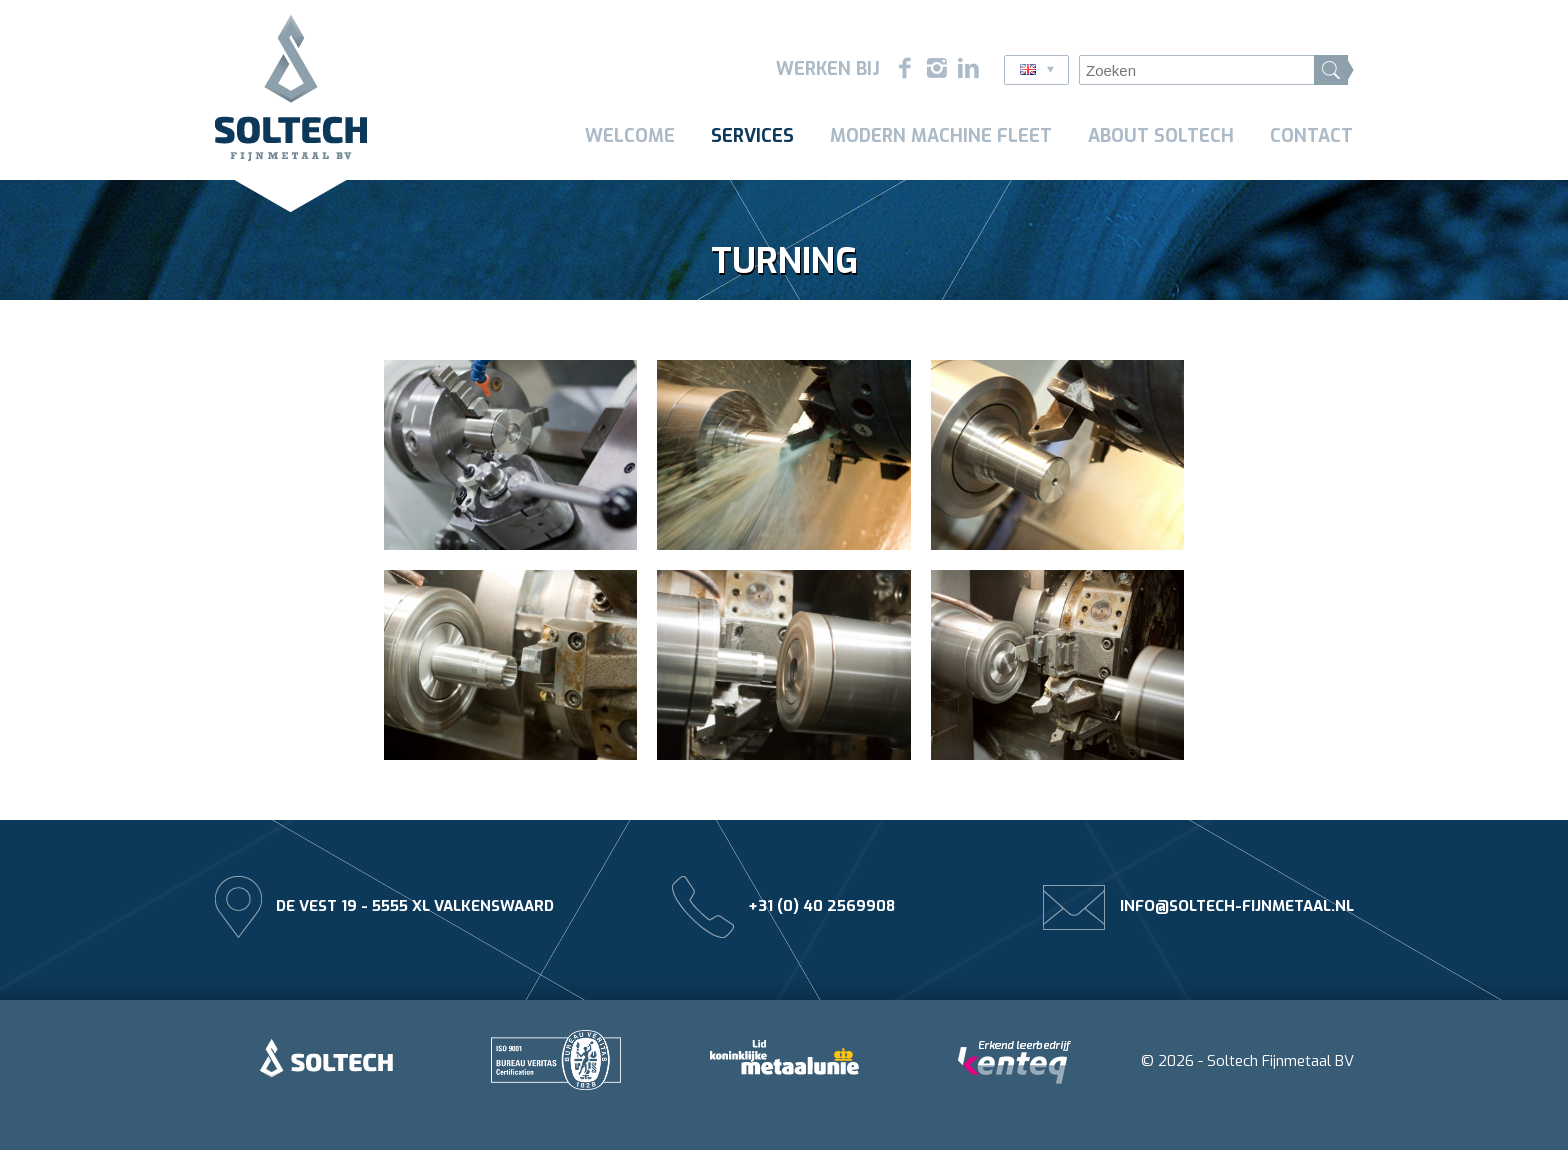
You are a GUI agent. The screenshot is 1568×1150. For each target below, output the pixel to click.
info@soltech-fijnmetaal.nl (1237, 906)
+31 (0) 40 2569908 (821, 906)
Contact (1311, 136)
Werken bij (828, 69)
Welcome (630, 136)
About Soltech (1161, 136)
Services (752, 136)
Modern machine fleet (941, 136)
